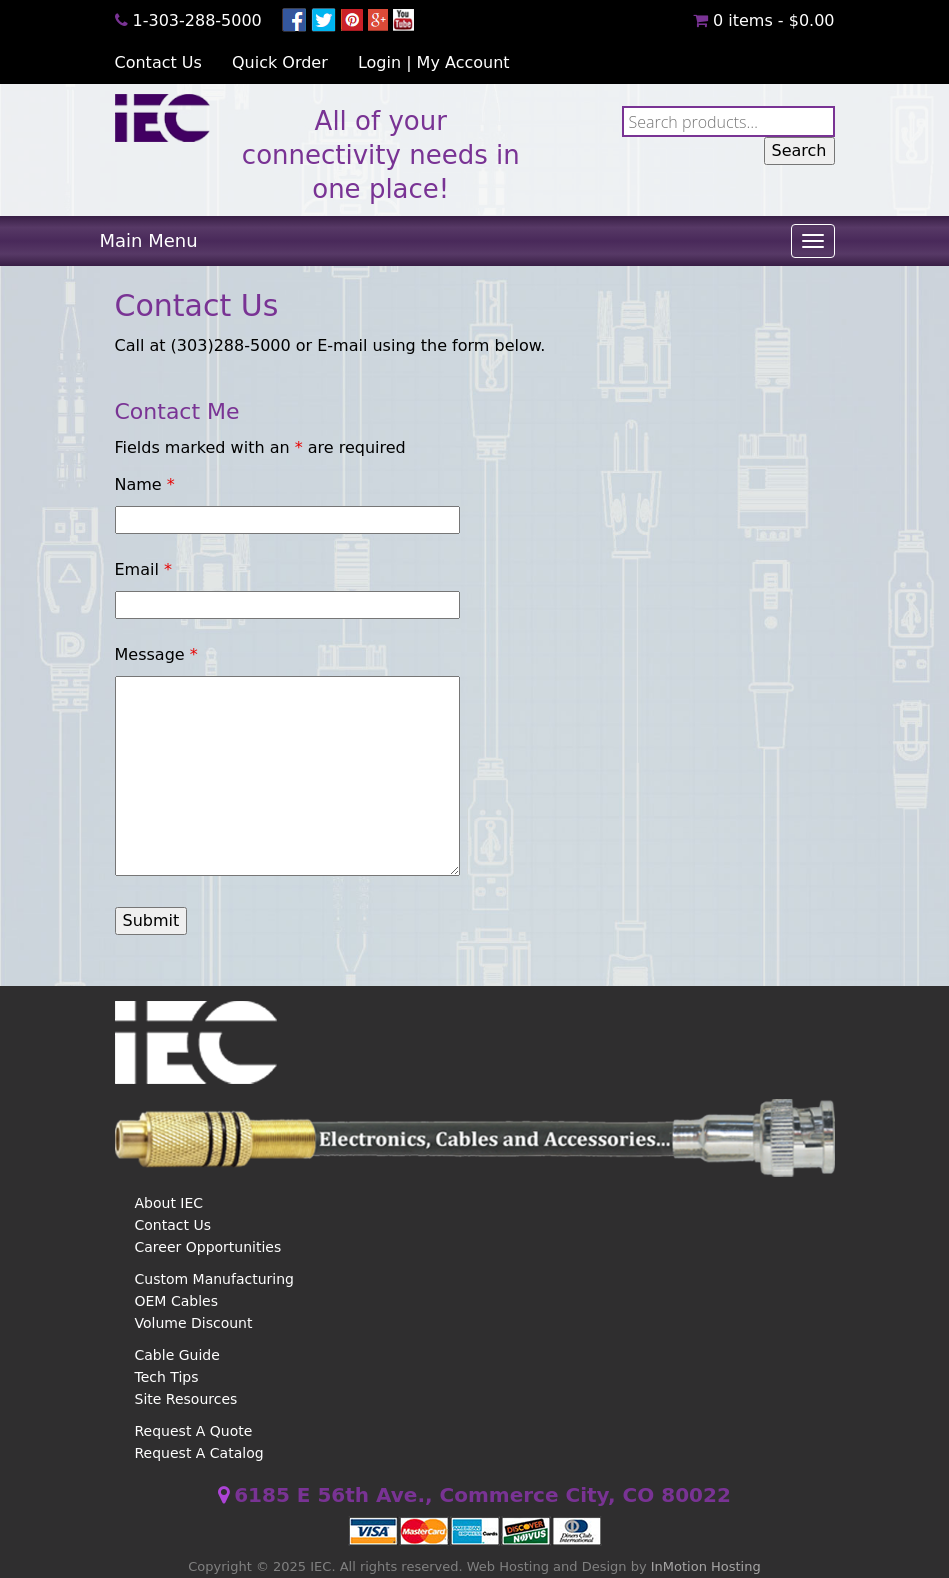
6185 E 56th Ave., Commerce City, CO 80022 (482, 1495)
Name (145, 484)
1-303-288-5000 (197, 20)
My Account (463, 62)
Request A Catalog (199, 1453)
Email (143, 569)
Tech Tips (167, 1377)
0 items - (764, 20)
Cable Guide (177, 1355)
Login (379, 62)
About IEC (169, 1203)
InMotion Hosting (706, 1566)
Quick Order (280, 62)
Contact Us (158, 62)
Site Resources (186, 1399)
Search (799, 150)
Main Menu (149, 240)
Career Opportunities (208, 1247)
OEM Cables (176, 1301)
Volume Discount (194, 1323)
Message (156, 654)
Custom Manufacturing (214, 1279)
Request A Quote (194, 1431)
